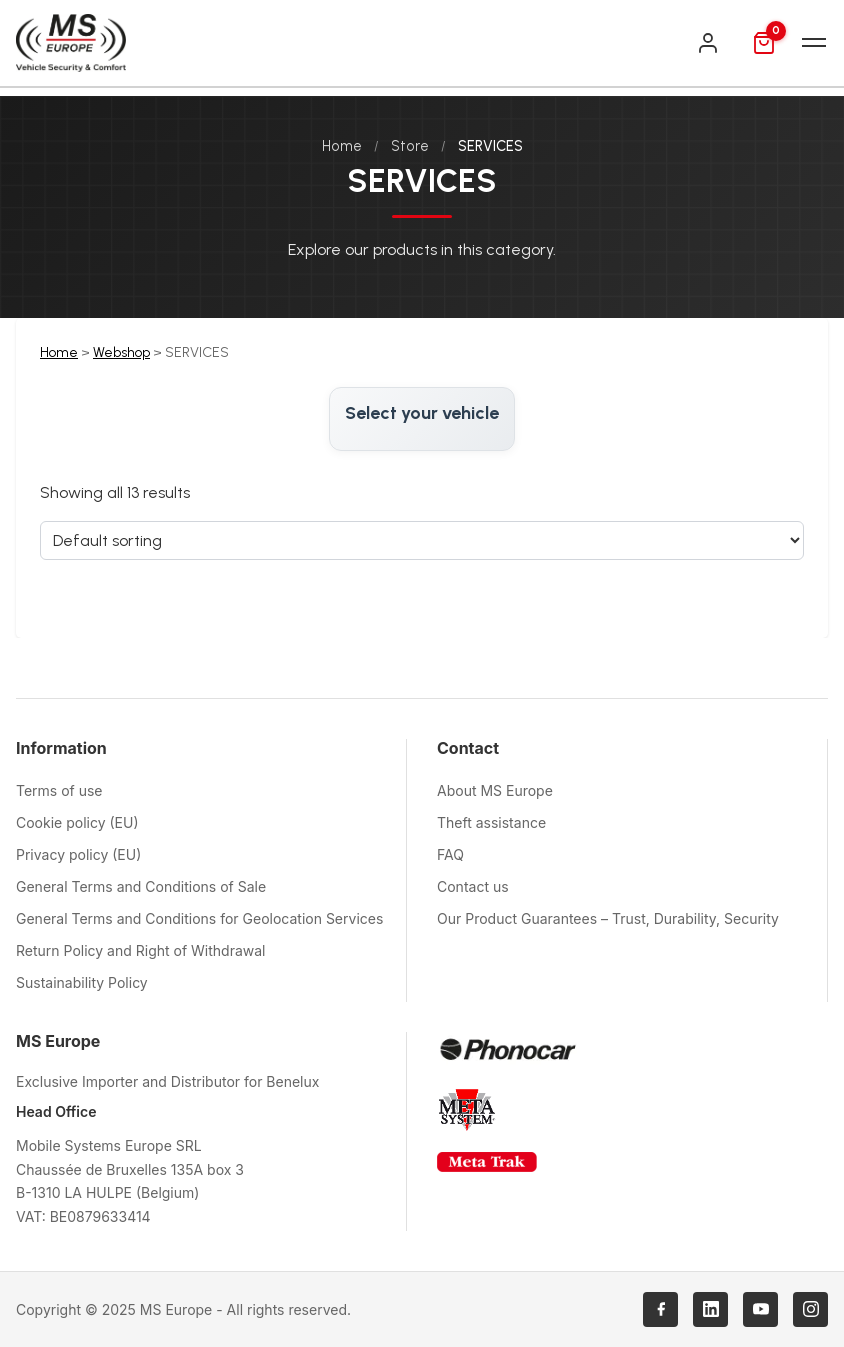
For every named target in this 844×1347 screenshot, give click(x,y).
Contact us (473, 886)
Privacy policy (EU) (78, 854)
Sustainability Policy (82, 982)
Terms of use (59, 790)
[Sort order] (422, 540)
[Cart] (764, 43)
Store (410, 146)
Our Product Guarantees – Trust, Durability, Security (608, 918)
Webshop (121, 352)
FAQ (450, 854)
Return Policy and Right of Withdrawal (141, 950)
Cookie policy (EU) (77, 822)
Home (342, 146)
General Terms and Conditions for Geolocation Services (199, 918)
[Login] (708, 43)
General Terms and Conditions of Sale (141, 886)
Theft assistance (491, 822)
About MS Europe (495, 790)
